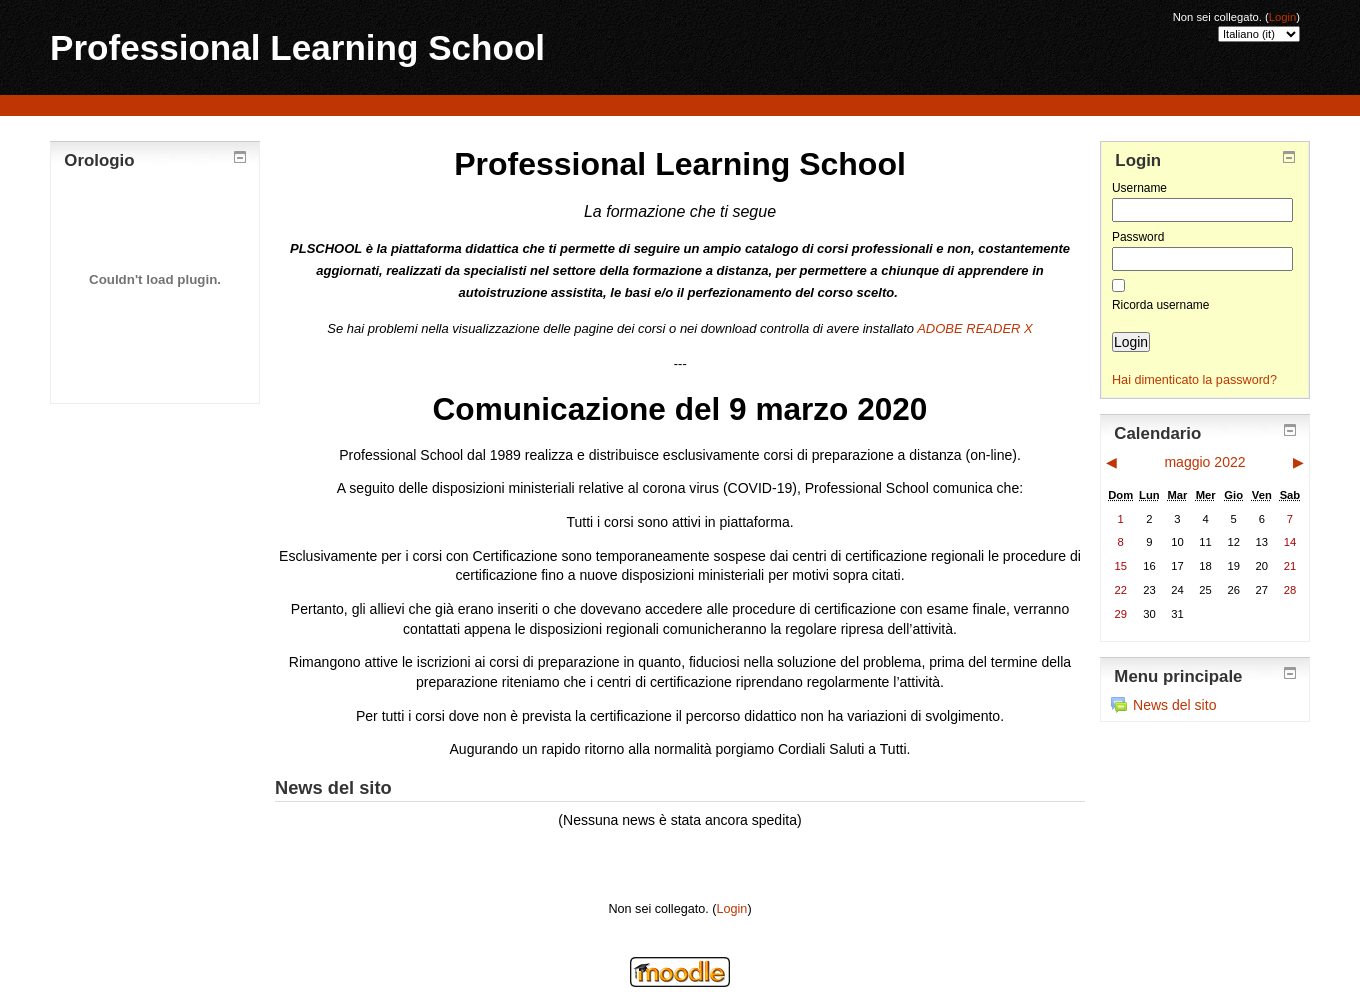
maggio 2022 (1204, 462)
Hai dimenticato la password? (1194, 380)
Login (1282, 17)
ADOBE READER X (975, 328)
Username (1139, 188)
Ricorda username (1160, 305)
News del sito (1163, 705)
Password (1138, 237)
